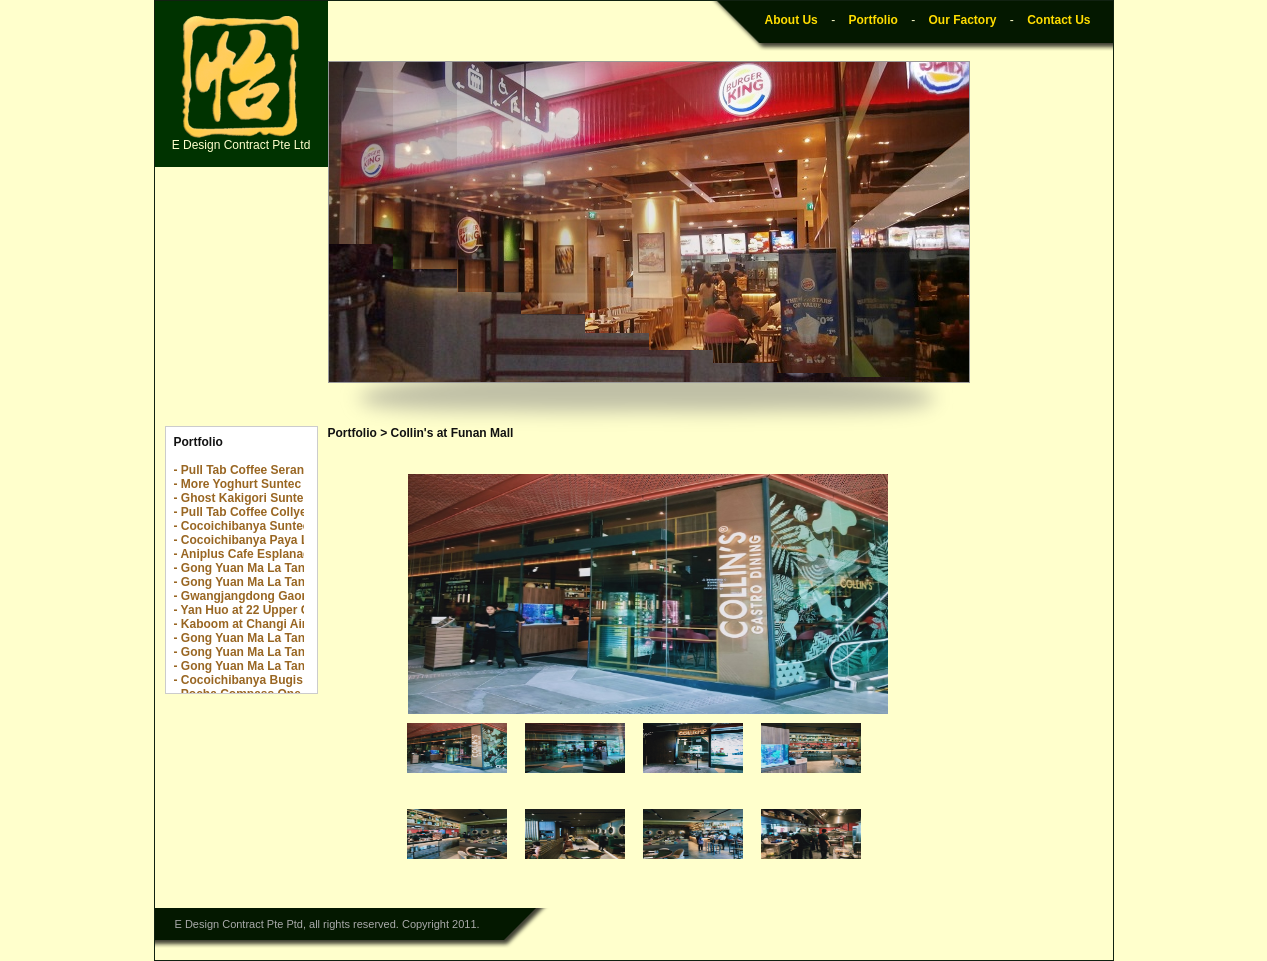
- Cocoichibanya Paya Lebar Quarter (277, 540)
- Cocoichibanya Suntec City (255, 526)
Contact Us (1058, 20)
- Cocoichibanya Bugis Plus (253, 680)
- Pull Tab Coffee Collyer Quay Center (280, 512)
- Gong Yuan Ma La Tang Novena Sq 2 (281, 568)
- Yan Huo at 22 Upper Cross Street (273, 610)
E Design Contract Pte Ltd (241, 84)
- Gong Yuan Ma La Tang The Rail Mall (282, 652)
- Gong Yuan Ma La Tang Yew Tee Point (285, 666)
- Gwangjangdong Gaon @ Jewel (267, 596)
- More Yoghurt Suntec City (251, 484)
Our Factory (962, 20)
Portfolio (872, 20)
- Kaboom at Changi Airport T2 (261, 624)
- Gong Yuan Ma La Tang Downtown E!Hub (295, 582)
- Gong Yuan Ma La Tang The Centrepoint (291, 638)
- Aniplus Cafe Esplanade (246, 554)
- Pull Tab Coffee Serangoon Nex (266, 470)
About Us (790, 20)
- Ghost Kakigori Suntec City (255, 498)
